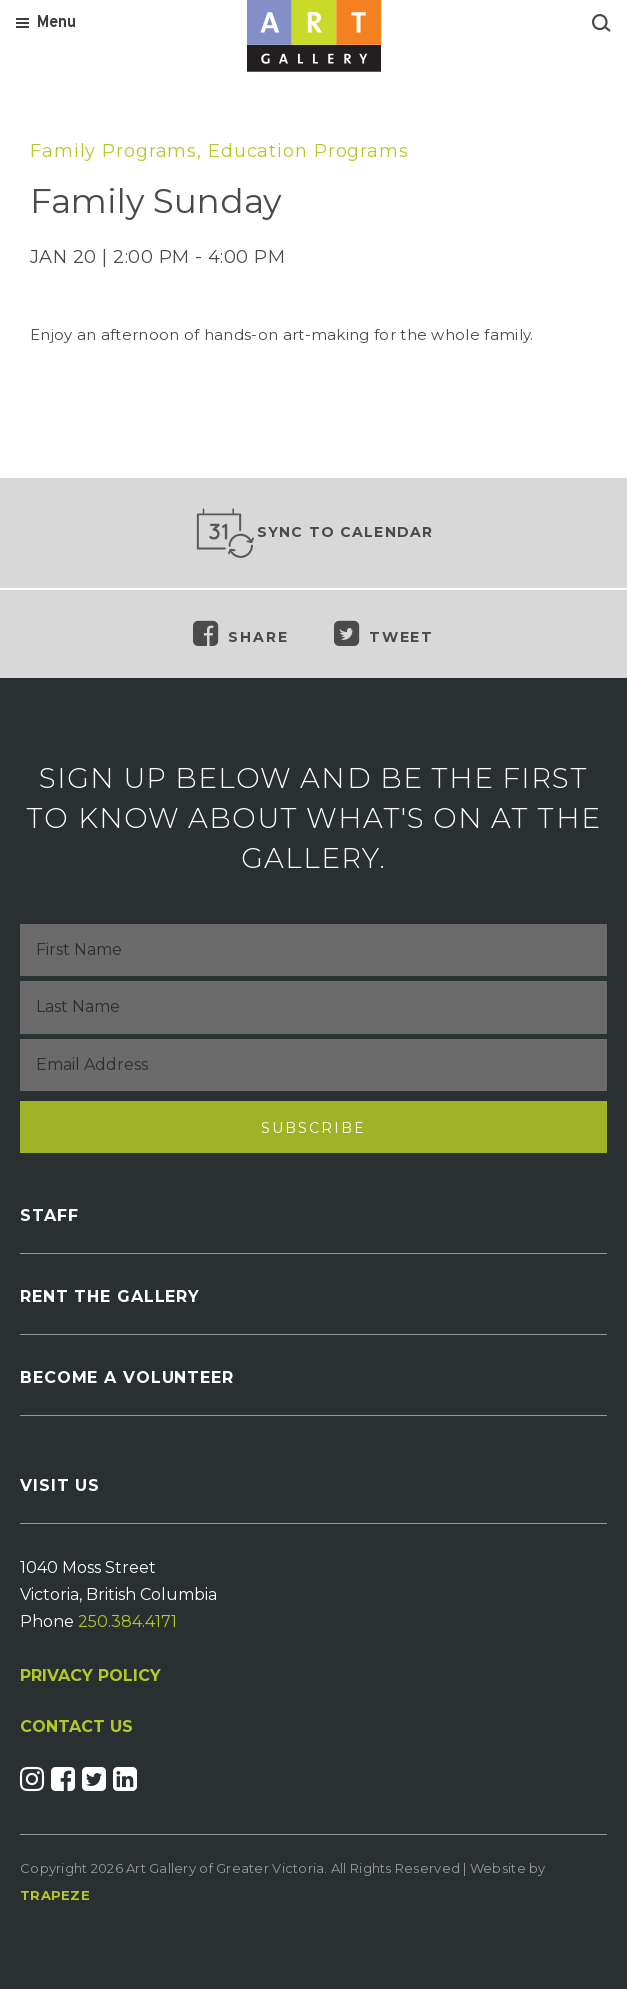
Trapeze (55, 1895)
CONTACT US (76, 1727)
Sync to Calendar (314, 533)
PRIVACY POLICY (90, 1675)
